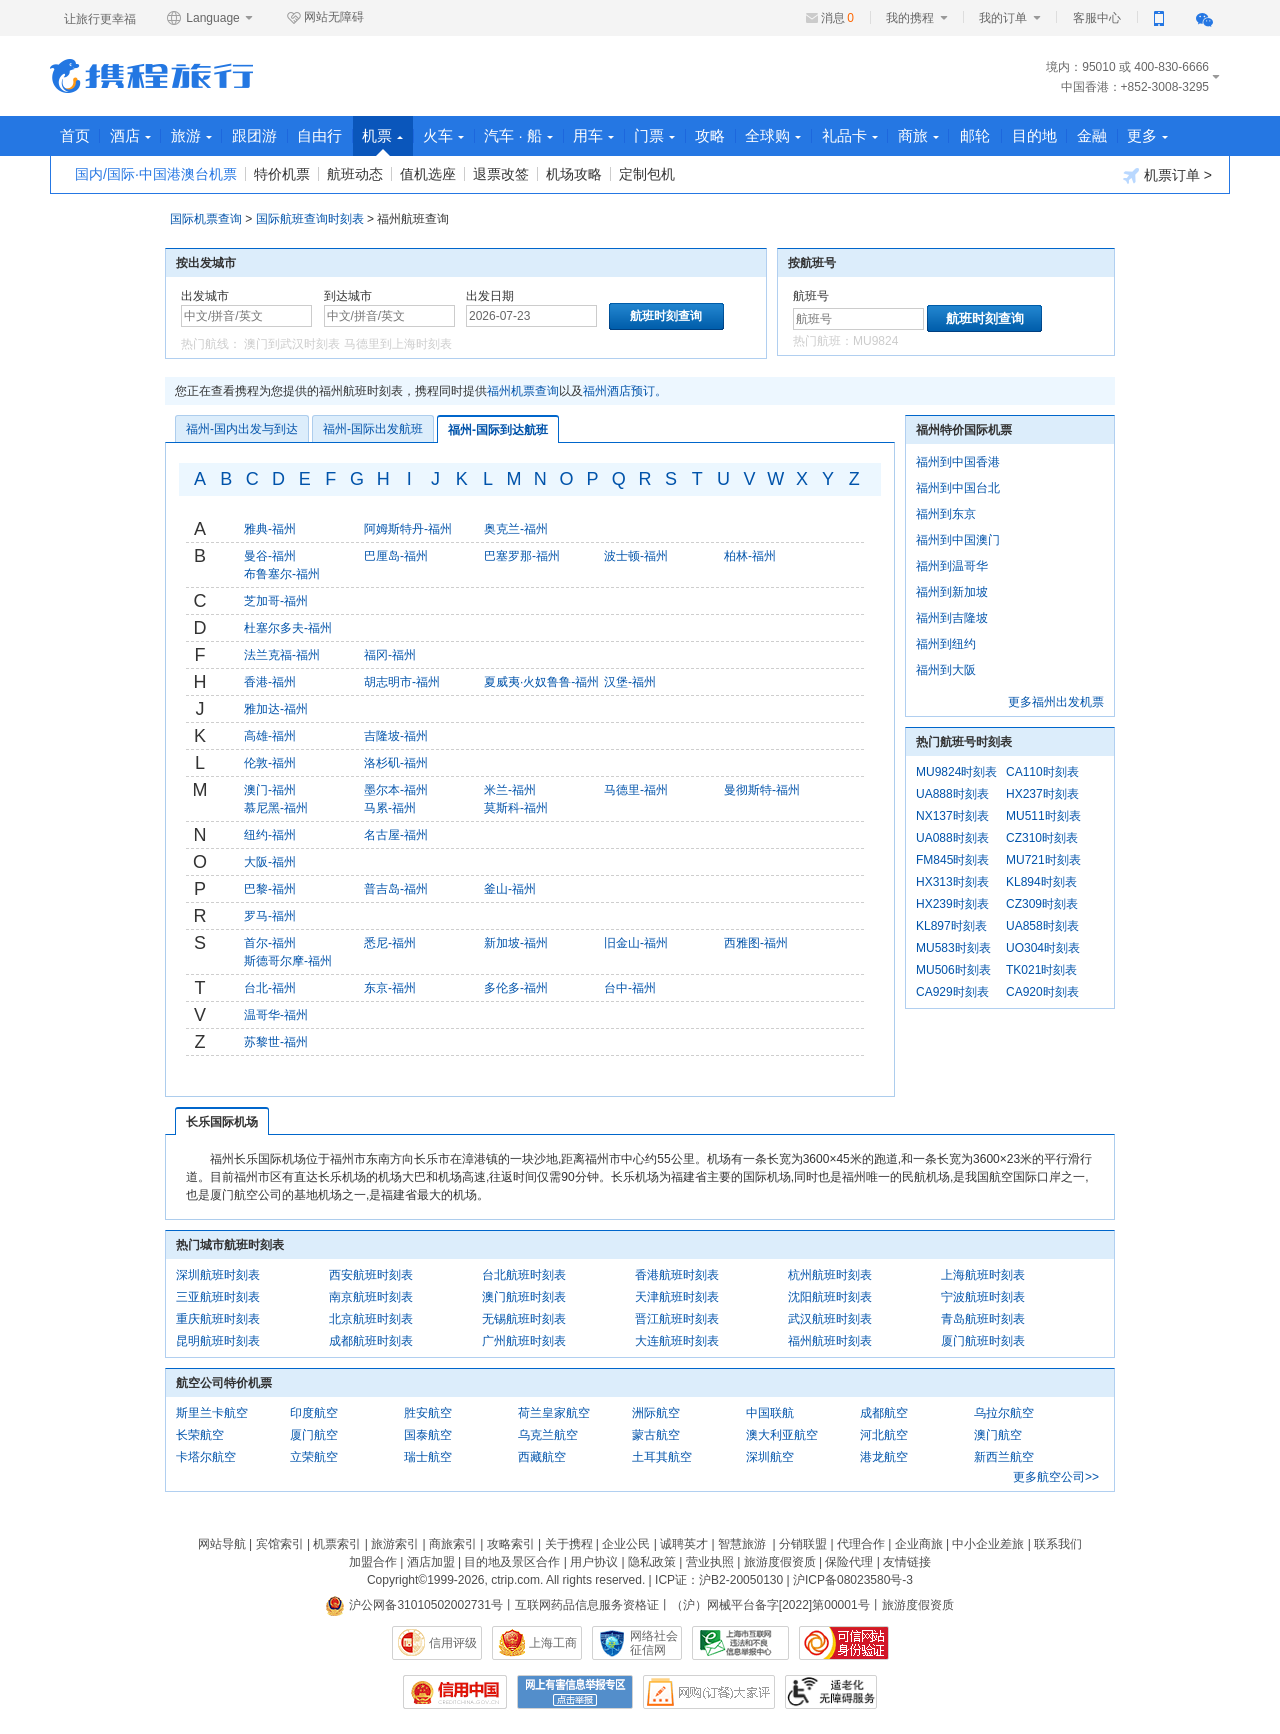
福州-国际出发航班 (373, 429)
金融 (1137, 135)
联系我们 (1058, 1544)
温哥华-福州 (276, 1015)
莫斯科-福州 (516, 808)
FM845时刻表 (952, 860)
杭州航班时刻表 (830, 1275)
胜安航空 (428, 1413)
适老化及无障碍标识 (831, 1692)
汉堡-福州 (630, 682)
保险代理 (849, 1562)
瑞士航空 (428, 1457)
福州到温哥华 (952, 566)
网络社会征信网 (654, 1643)
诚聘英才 (684, 1544)
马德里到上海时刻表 (398, 344)
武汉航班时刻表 (830, 1319)
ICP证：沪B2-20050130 (719, 1580)
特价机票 (282, 174)
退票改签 (501, 174)
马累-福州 (390, 808)
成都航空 (884, 1413)
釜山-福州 (510, 889)
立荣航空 (314, 1457)
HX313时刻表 (952, 882)
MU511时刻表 (1043, 816)
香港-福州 (270, 682)
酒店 (134, 135)
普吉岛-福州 (396, 889)
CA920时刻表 (1042, 992)
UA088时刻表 (952, 838)
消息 (837, 18)
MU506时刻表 (953, 970)
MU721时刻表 (1043, 860)
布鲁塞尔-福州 (282, 574)
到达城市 (348, 296)
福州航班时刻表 (830, 1341)
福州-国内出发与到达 (242, 429)
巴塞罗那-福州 (522, 556)
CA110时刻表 (1042, 772)
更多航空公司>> (1056, 1477)
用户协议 (594, 1562)
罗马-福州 (270, 916)
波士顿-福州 (636, 556)
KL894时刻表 (1041, 882)
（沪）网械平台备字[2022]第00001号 (770, 1605)
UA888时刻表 (952, 794)
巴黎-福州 (270, 889)
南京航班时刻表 (371, 1297)
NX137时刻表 (952, 816)
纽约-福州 (270, 835)
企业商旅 (919, 1544)
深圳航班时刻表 (218, 1275)
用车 (618, 135)
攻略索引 (511, 1544)
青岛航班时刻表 (983, 1319)
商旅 (957, 135)
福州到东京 (946, 514)
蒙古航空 (656, 1435)
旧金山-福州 (636, 943)
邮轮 (1016, 135)
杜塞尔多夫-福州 (288, 628)
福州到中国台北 (958, 488)
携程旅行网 (151, 76)
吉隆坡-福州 (396, 736)
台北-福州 (270, 988)
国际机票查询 (206, 219)
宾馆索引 (280, 1544)
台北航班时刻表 (524, 1275)
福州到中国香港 (958, 462)
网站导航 (222, 1544)
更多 (1195, 135)
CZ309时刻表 (1042, 904)
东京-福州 (390, 988)
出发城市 (205, 296)
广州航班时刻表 (524, 1341)
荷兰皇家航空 (554, 1413)
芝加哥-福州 (276, 601)
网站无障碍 (325, 18)
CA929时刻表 (952, 992)
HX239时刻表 (952, 904)
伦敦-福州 (270, 763)
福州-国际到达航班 (498, 430)
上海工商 (553, 1643)
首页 (76, 135)
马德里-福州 (636, 790)
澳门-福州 (270, 790)
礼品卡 (886, 135)
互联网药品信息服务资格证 (587, 1605)
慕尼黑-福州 (276, 808)
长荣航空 (200, 1435)
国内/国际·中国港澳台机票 (156, 174)
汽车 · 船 (540, 135)
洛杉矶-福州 (396, 763)
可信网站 (844, 1643)
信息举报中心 (740, 1643)
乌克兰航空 (548, 1435)
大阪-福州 (270, 862)
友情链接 (907, 1562)
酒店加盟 (431, 1562)
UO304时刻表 (1043, 948)
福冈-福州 (390, 655)
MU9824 (875, 341)
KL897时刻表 (951, 926)
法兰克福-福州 (282, 655)
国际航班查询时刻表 (310, 219)
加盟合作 (373, 1562)
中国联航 (770, 1413)
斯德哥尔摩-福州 (288, 961)
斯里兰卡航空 (212, 1413)
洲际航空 (656, 1413)
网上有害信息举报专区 (575, 1692)
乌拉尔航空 (1004, 1413)
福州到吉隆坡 (952, 618)
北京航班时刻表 (371, 1319)
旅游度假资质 (780, 1562)
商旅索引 (453, 1544)
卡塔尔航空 (206, 1457)
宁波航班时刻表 (983, 1297)
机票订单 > (1167, 175)
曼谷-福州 (270, 556)
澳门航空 (998, 1435)
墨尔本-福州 (396, 790)
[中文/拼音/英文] (246, 316)
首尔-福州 (270, 943)
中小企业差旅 (988, 1544)
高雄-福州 (270, 736)
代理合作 (861, 1544)
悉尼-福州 (390, 943)
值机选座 (428, 174)
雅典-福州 (270, 529)
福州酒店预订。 (625, 391)
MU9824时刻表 (956, 772)
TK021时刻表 (1041, 970)
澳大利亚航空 (782, 1435)
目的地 (1076, 135)
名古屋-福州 (396, 835)
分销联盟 (803, 1544)
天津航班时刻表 (677, 1297)
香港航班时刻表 (677, 1275)
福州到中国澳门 (958, 540)
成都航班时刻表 (371, 1341)
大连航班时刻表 (677, 1341)
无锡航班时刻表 (524, 1319)
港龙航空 (884, 1457)
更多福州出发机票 (1056, 702)
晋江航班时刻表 (677, 1319)
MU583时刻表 (953, 948)
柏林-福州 (750, 556)
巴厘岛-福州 (396, 556)
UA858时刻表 (1042, 926)
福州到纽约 (946, 644)
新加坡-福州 (516, 943)
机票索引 (337, 1544)
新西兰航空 (1004, 1457)
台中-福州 (630, 988)
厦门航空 (314, 1435)
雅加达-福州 (276, 709)
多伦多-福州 (516, 988)
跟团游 (264, 135)
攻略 (741, 135)
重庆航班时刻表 (218, 1319)
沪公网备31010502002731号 (414, 1605)
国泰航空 (428, 1435)
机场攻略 (574, 174)
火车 (462, 135)
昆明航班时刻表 (218, 1341)
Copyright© (397, 1580)
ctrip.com (515, 1580)
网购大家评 (709, 1692)
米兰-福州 (510, 790)
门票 (682, 135)
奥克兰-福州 (516, 529)
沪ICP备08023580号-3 (853, 1580)
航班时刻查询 (985, 318)
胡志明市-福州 (402, 682)
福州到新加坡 (952, 592)
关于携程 (569, 1544)
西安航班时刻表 (371, 1275)
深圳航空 (770, 1457)
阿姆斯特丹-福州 (408, 529)
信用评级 (453, 1643)
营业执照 (710, 1562)
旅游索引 (395, 1544)
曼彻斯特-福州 (762, 790)
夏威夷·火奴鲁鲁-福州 (541, 682)
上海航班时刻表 (983, 1275)
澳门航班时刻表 (524, 1297)
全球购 (807, 135)
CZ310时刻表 (1042, 838)
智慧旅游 (742, 1544)
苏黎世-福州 (276, 1042)
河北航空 (884, 1435)
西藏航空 (542, 1457)
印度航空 (314, 1413)
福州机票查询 (523, 391)
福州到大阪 (946, 670)
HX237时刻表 (1042, 794)
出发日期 (490, 296)
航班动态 (355, 174)
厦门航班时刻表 (983, 1341)
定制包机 (647, 174)
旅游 (198, 135)
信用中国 (455, 1692)
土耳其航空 (662, 1457)
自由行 (332, 135)
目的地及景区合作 (512, 1562)
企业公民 (626, 1544)
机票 (398, 141)
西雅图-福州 (756, 943)
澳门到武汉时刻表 (292, 344)
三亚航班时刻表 (218, 1297)
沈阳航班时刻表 (830, 1297)
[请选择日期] (531, 316)
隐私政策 (652, 1562)
